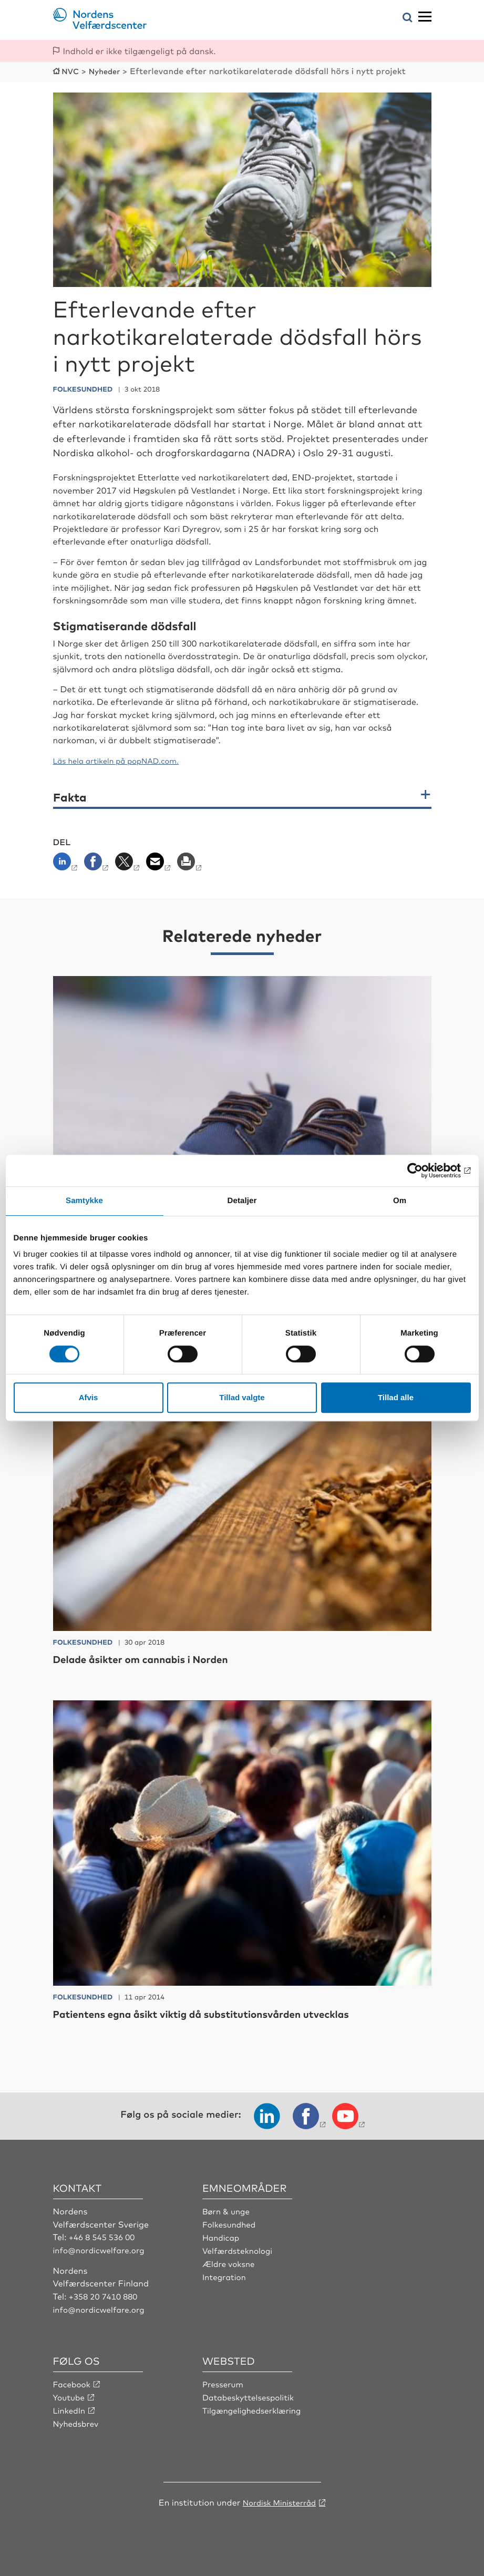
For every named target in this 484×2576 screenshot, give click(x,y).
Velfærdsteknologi (239, 2248)
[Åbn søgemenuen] (407, 18)
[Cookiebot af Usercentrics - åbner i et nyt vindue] (425, 1170)
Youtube (70, 2394)
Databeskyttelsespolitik (251, 2394)
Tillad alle (396, 1397)
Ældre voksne (230, 2261)
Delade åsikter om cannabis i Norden (156, 1657)
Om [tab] (399, 1200)
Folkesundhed (230, 2223)
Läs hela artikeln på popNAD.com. (123, 759)
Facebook (73, 2382)
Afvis (88, 1397)
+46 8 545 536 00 (104, 2236)
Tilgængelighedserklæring (254, 2408)
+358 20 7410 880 (105, 2294)
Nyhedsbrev (77, 2420)
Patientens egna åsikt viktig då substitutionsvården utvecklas (227, 2012)
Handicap (222, 2236)
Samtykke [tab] (84, 1200)
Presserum (224, 2382)
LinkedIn (70, 2408)
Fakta (70, 796)
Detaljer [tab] (242, 1200)
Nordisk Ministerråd (279, 2499)
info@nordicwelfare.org (102, 2248)
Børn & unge (227, 2210)
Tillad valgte (241, 1397)
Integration (225, 2274)
